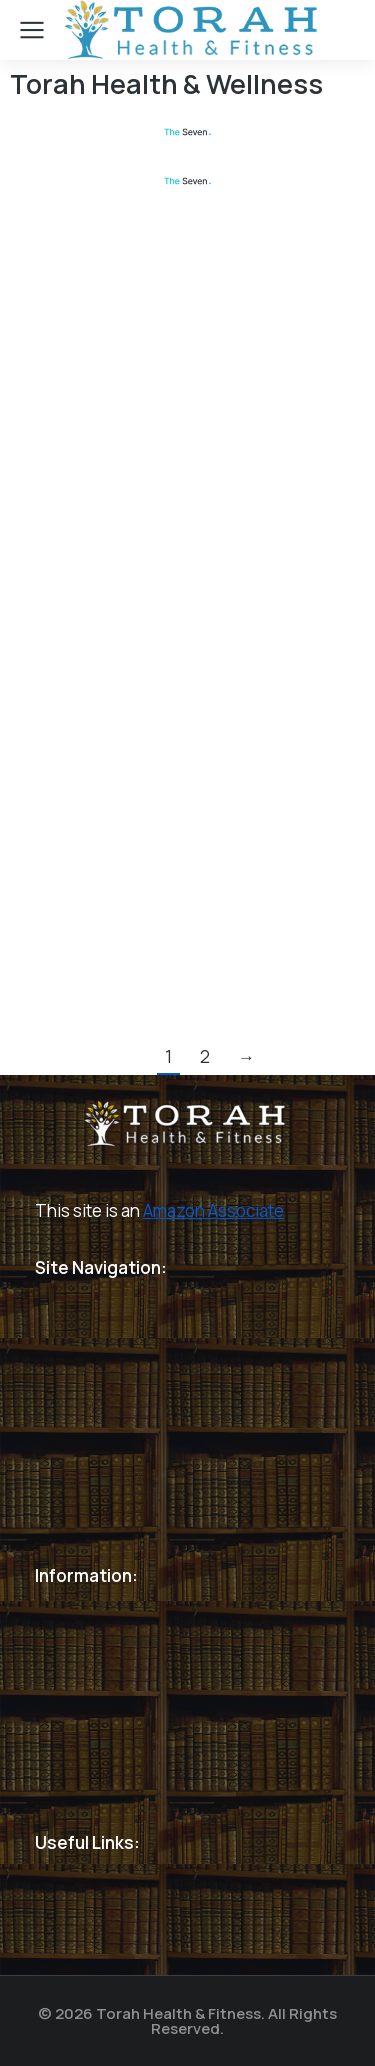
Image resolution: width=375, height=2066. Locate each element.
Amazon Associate (213, 1210)
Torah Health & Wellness (166, 83)
